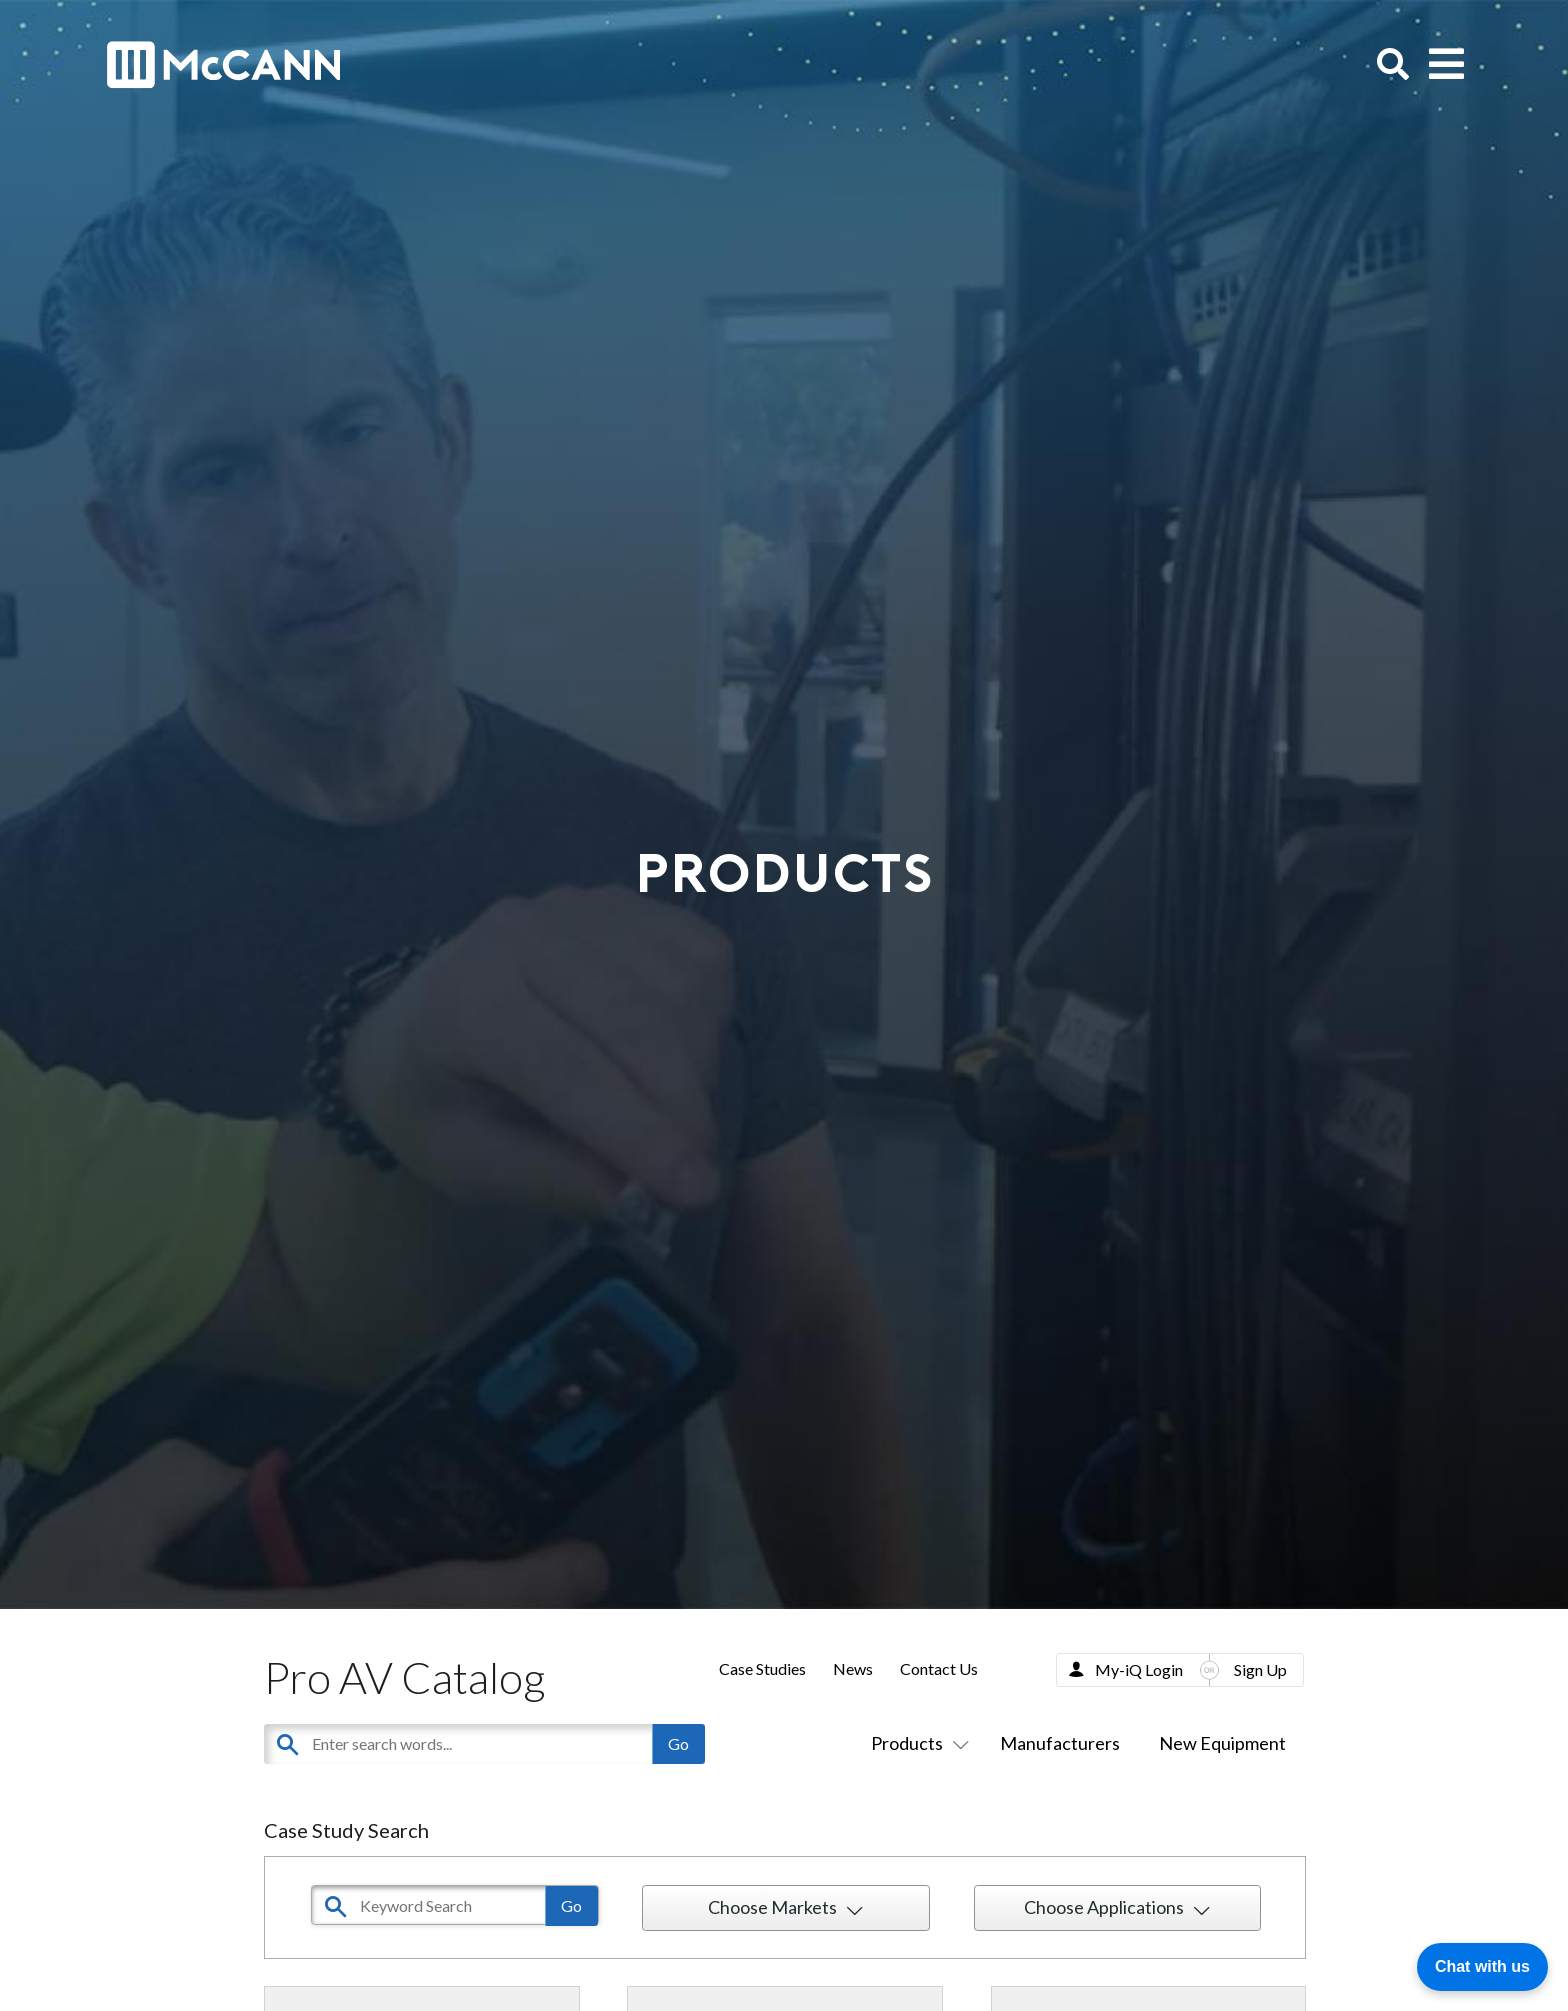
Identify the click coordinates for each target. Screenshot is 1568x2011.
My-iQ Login (1139, 1669)
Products (916, 1743)
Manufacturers (1060, 1743)
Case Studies (762, 1668)
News (853, 1668)
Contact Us (939, 1668)
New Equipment (1222, 1743)
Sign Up (1260, 1669)
